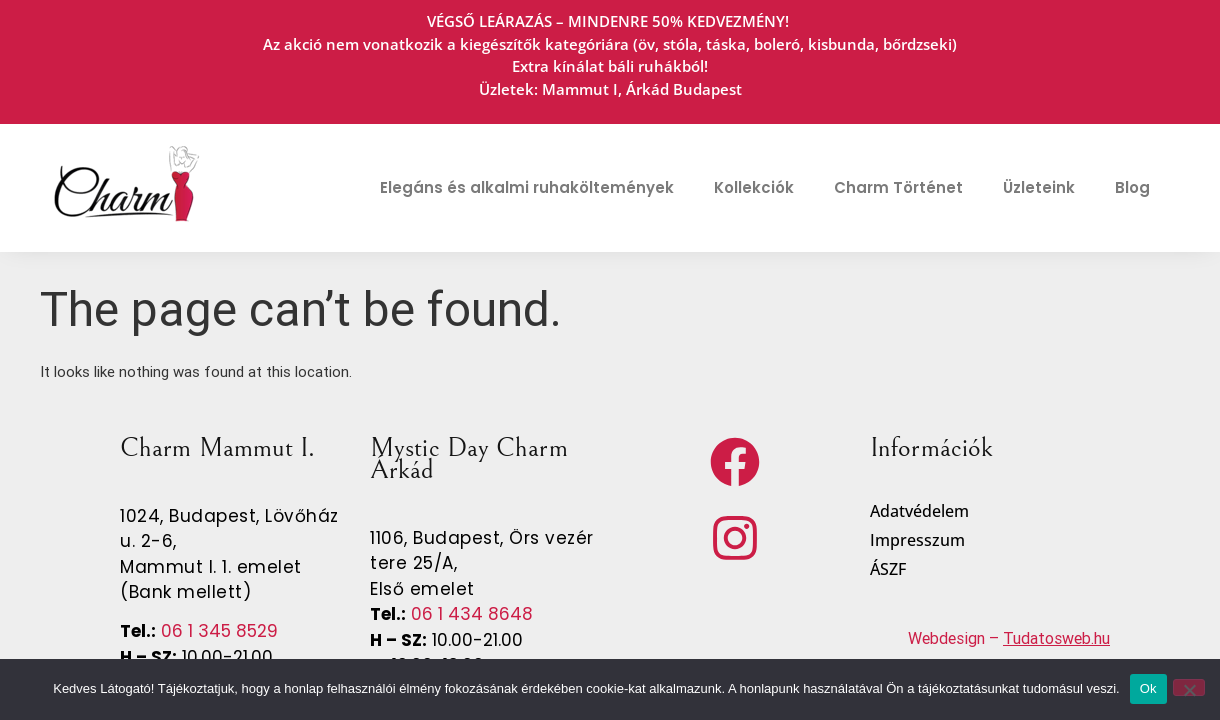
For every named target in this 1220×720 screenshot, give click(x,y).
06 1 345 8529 (217, 631)
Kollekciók (754, 187)
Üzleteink (1039, 187)
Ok (1148, 688)
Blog (1132, 187)
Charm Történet (898, 187)
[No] (1189, 687)
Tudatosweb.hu (1056, 638)
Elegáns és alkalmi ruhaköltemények (527, 187)
